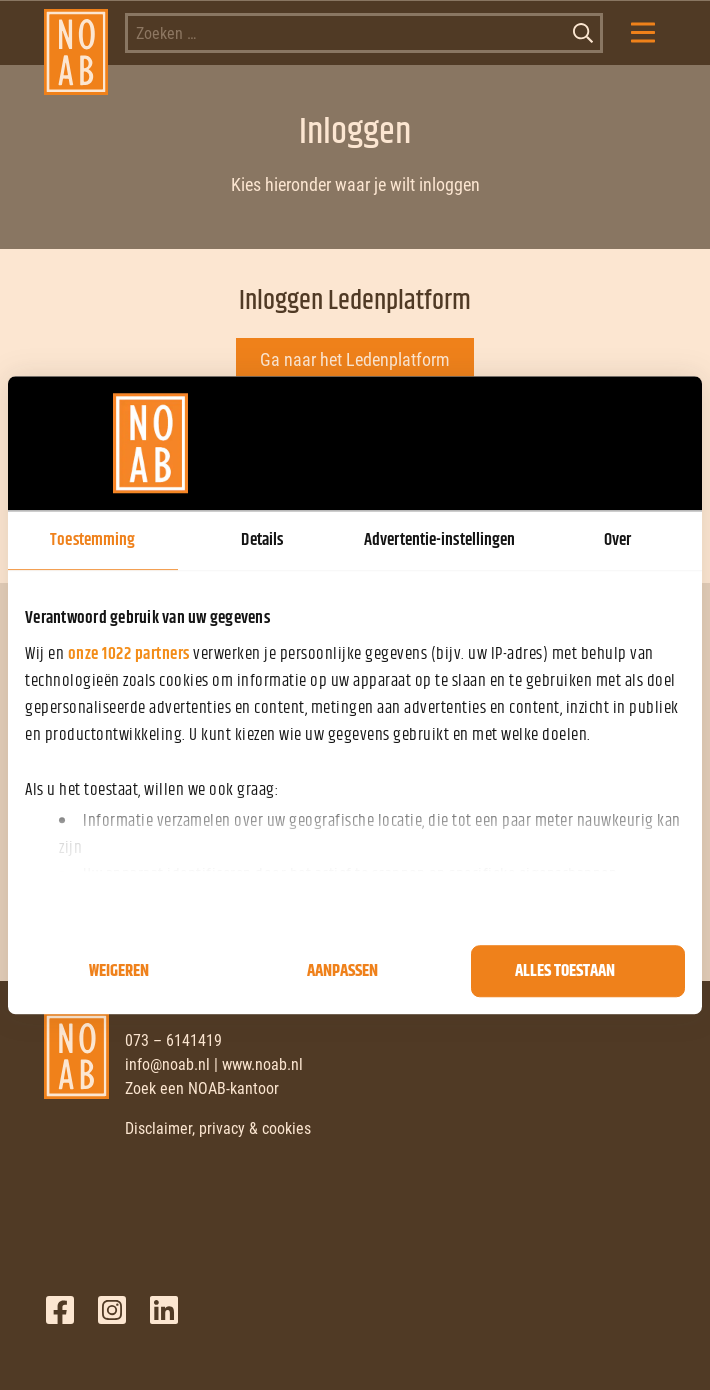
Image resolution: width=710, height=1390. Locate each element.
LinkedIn (164, 1310)
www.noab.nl (262, 1064)
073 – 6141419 (173, 1040)
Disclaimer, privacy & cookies (218, 1128)
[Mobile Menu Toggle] (643, 33)
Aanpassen (342, 971)
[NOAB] (76, 33)
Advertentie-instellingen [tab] (439, 540)
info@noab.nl (167, 1064)
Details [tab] (262, 540)
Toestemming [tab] (92, 540)
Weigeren (119, 971)
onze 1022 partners (129, 654)
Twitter (112, 1310)
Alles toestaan (565, 971)
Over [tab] (617, 540)
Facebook (60, 1310)
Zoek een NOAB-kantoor (202, 1088)
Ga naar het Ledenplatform (355, 359)
